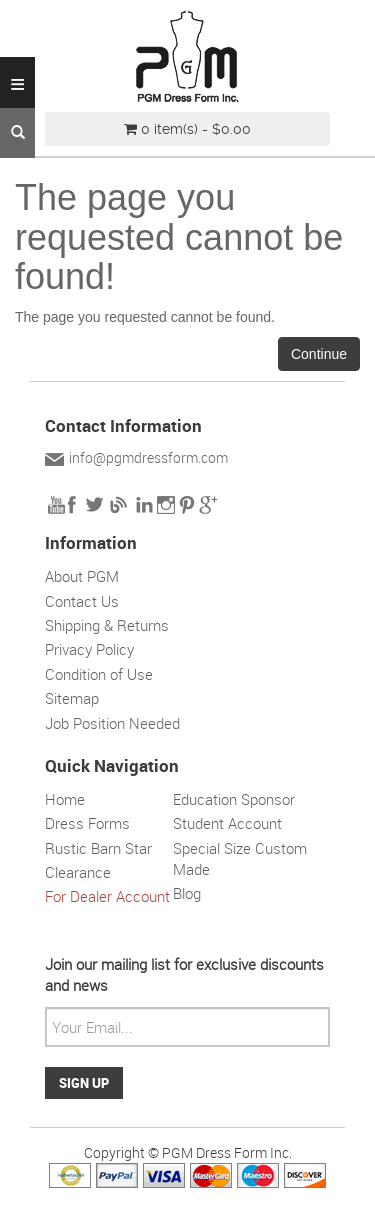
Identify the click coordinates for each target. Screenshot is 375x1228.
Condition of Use (99, 674)
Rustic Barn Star (98, 848)
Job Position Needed (112, 723)
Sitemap (72, 698)
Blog (187, 893)
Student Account (227, 823)
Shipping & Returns (107, 625)
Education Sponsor (234, 799)
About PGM (82, 576)
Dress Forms (87, 823)
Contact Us (82, 601)
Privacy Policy (89, 649)
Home (65, 799)
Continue (319, 354)
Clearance (78, 872)
